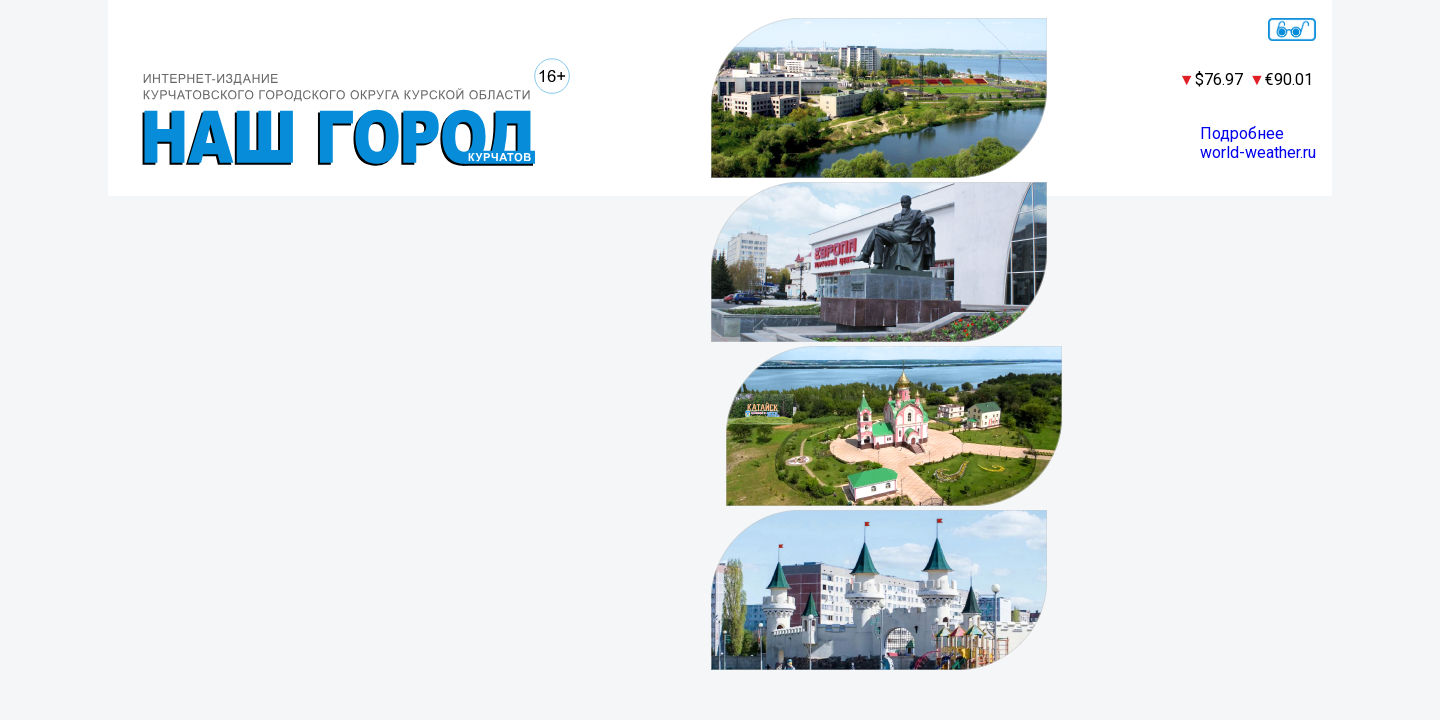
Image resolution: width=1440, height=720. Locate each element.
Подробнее (1242, 133)
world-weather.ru (1258, 152)
